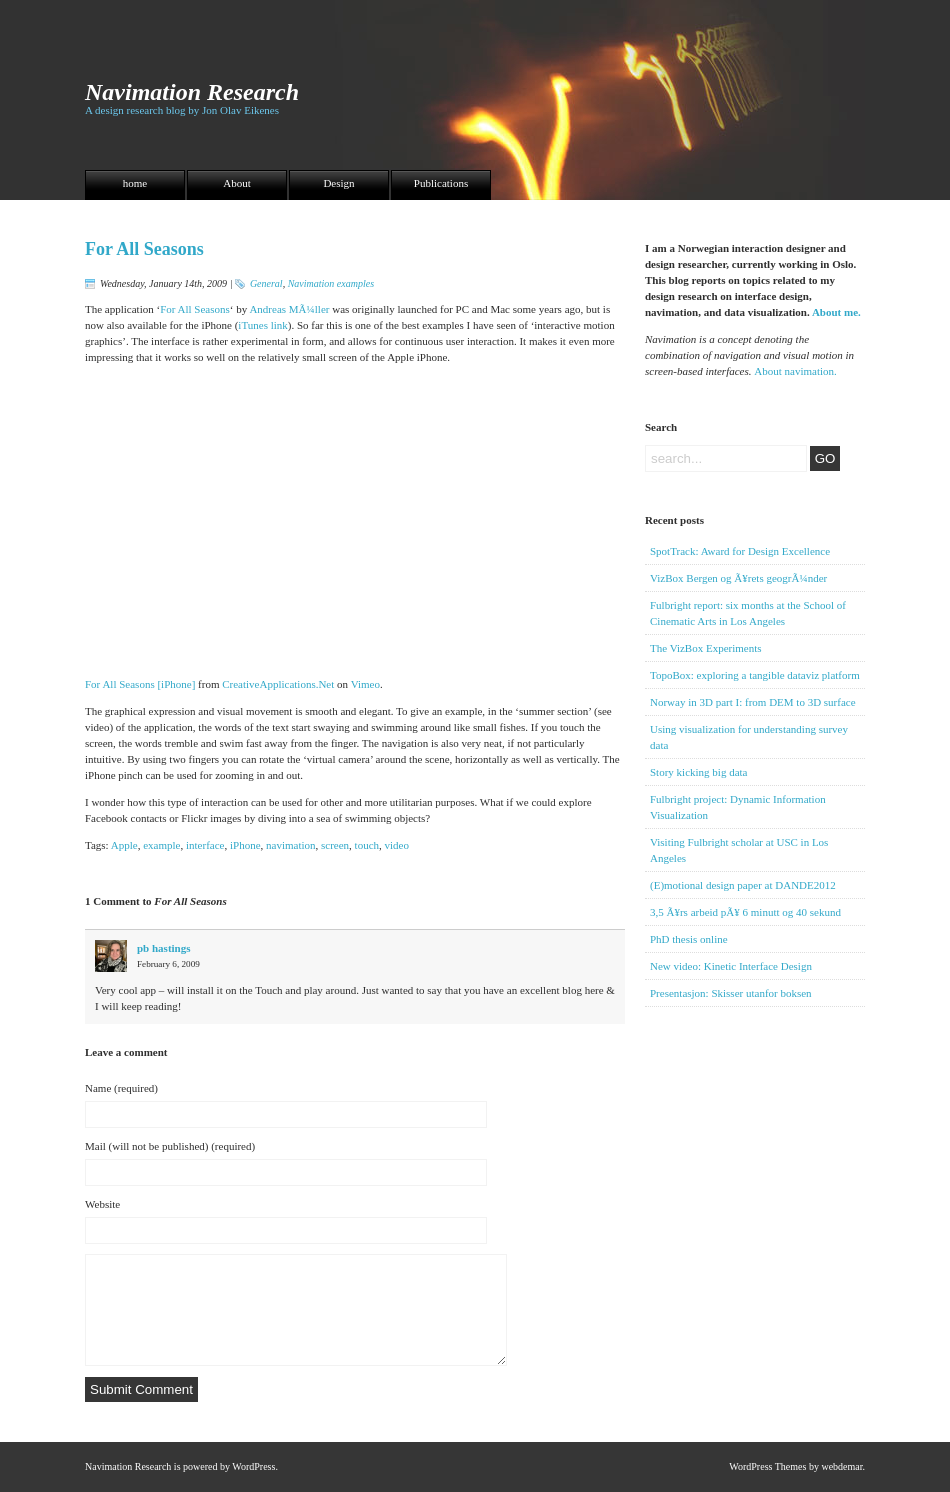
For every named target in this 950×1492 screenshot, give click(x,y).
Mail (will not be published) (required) (170, 1146)
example (161, 845)
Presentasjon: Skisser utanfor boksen (731, 993)
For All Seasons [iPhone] (140, 684)
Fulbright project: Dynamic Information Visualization (738, 807)
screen (335, 845)
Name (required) (121, 1088)
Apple (124, 845)
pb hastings (164, 948)
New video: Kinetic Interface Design (731, 966)
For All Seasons (144, 249)
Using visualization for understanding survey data (749, 737)
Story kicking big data (698, 772)
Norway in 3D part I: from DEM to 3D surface (753, 702)
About (237, 183)
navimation (291, 845)
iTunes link (262, 325)
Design (338, 183)
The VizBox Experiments (706, 648)
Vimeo (365, 684)
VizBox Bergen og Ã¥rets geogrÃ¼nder (738, 578)
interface (205, 845)
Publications (441, 183)
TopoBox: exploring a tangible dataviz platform (755, 675)
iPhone (245, 845)
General (266, 283)
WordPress (253, 1466)
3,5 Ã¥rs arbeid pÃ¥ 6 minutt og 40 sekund (745, 912)
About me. (836, 312)
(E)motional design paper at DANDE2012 (743, 885)
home (135, 183)
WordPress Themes (767, 1466)
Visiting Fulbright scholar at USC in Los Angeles (739, 850)
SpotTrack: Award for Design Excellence (740, 551)
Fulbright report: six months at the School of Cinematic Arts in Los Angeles (748, 613)
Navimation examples (331, 283)
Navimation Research (192, 92)
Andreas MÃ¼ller (289, 309)
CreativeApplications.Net (278, 684)
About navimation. (795, 371)
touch (367, 845)
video (397, 845)
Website (102, 1204)
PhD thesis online (689, 939)
